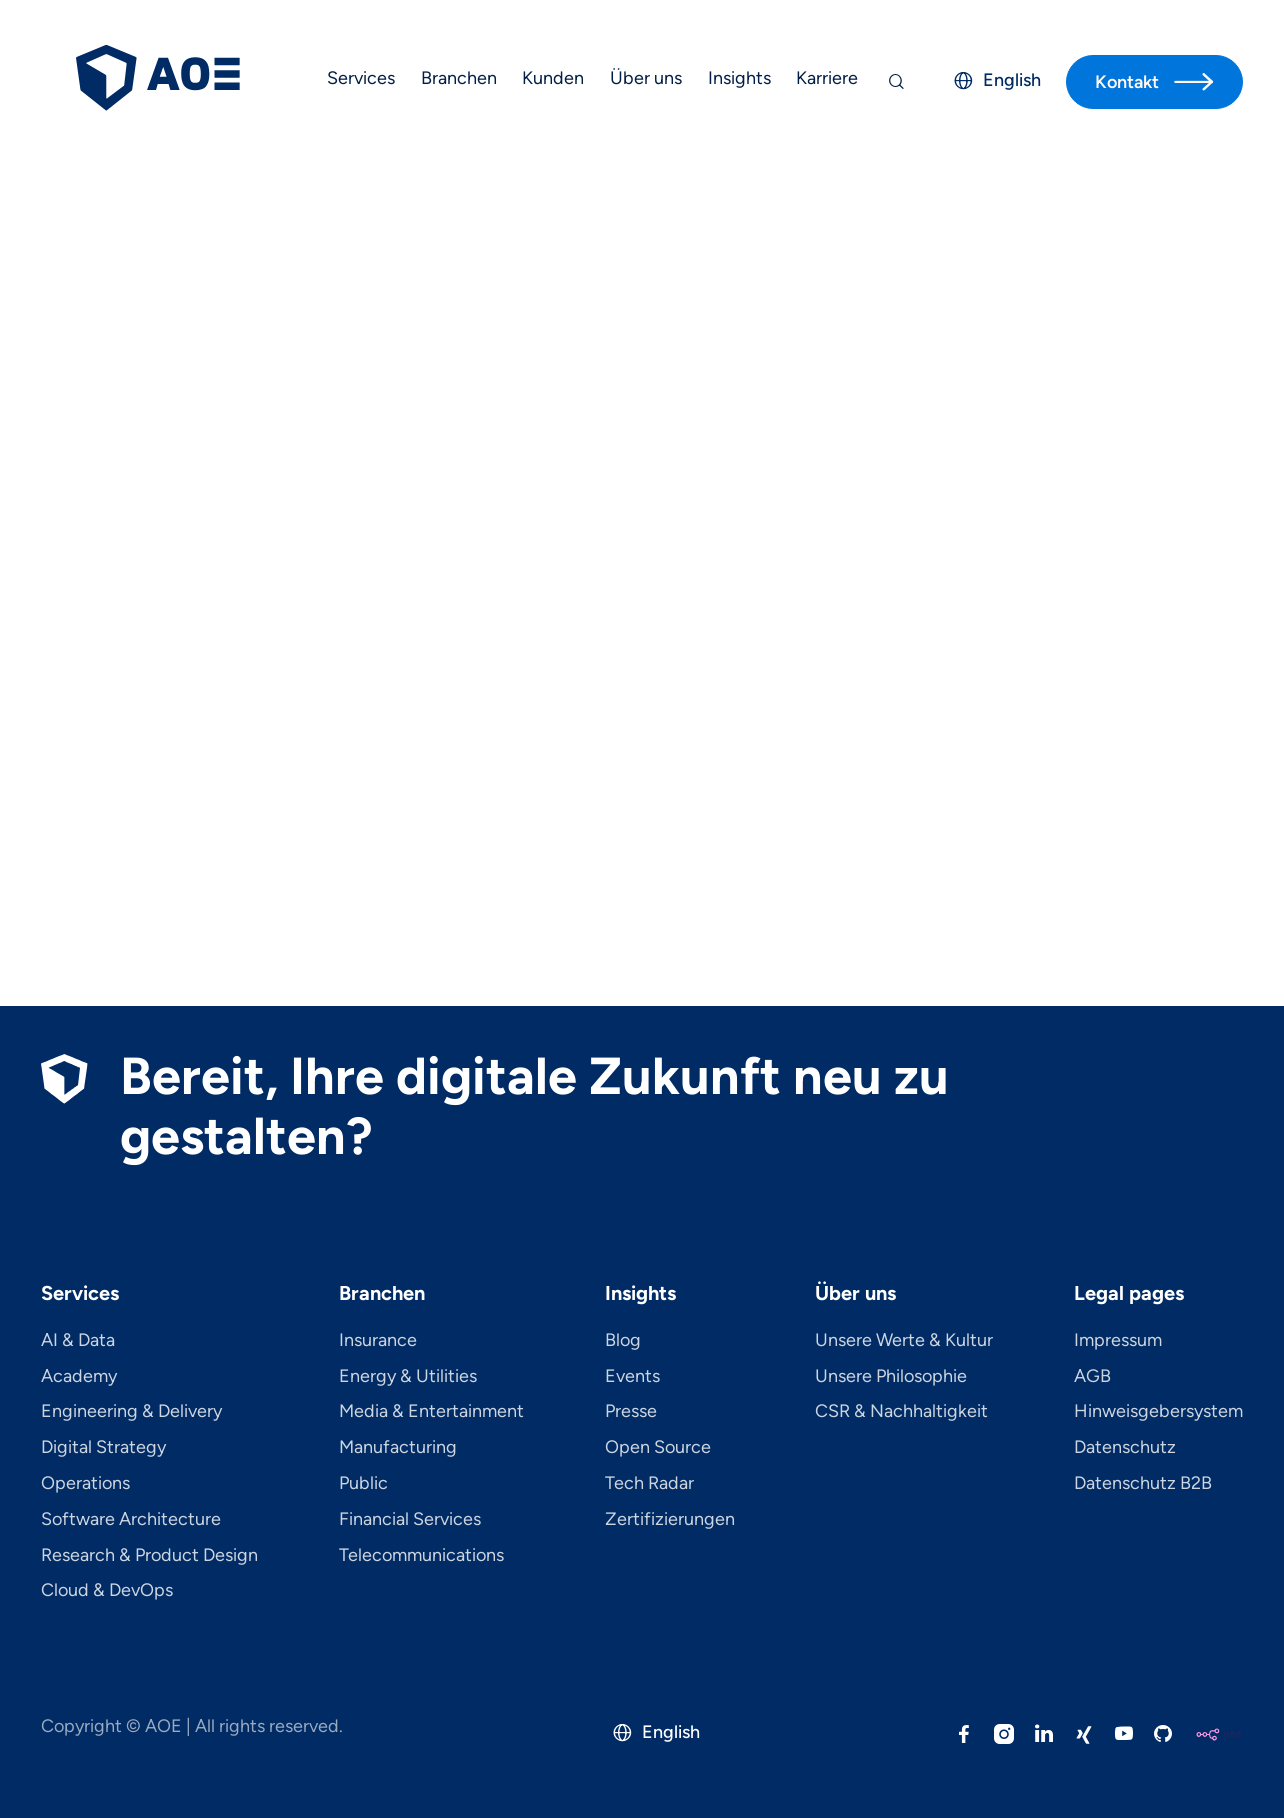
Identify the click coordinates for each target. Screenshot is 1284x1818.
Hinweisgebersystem (1158, 1412)
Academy (79, 1377)
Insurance (378, 1341)
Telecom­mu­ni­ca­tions (421, 1556)
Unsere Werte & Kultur (904, 1341)
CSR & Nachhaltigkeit (901, 1412)
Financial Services (410, 1520)
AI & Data (78, 1341)
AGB (1092, 1377)
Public (363, 1484)
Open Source (658, 1448)
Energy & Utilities (408, 1377)
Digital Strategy (103, 1448)
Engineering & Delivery (131, 1412)
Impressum (1118, 1341)
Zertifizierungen (670, 1520)
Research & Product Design (149, 1556)
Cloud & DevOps (107, 1591)
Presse (631, 1412)
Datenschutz (1125, 1448)
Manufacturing (398, 1448)
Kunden (553, 78)
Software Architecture (131, 1520)
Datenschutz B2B (1143, 1484)
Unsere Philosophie (891, 1377)
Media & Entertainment (431, 1412)
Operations (85, 1484)
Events (632, 1377)
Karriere (827, 78)
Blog (623, 1341)
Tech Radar (649, 1484)
